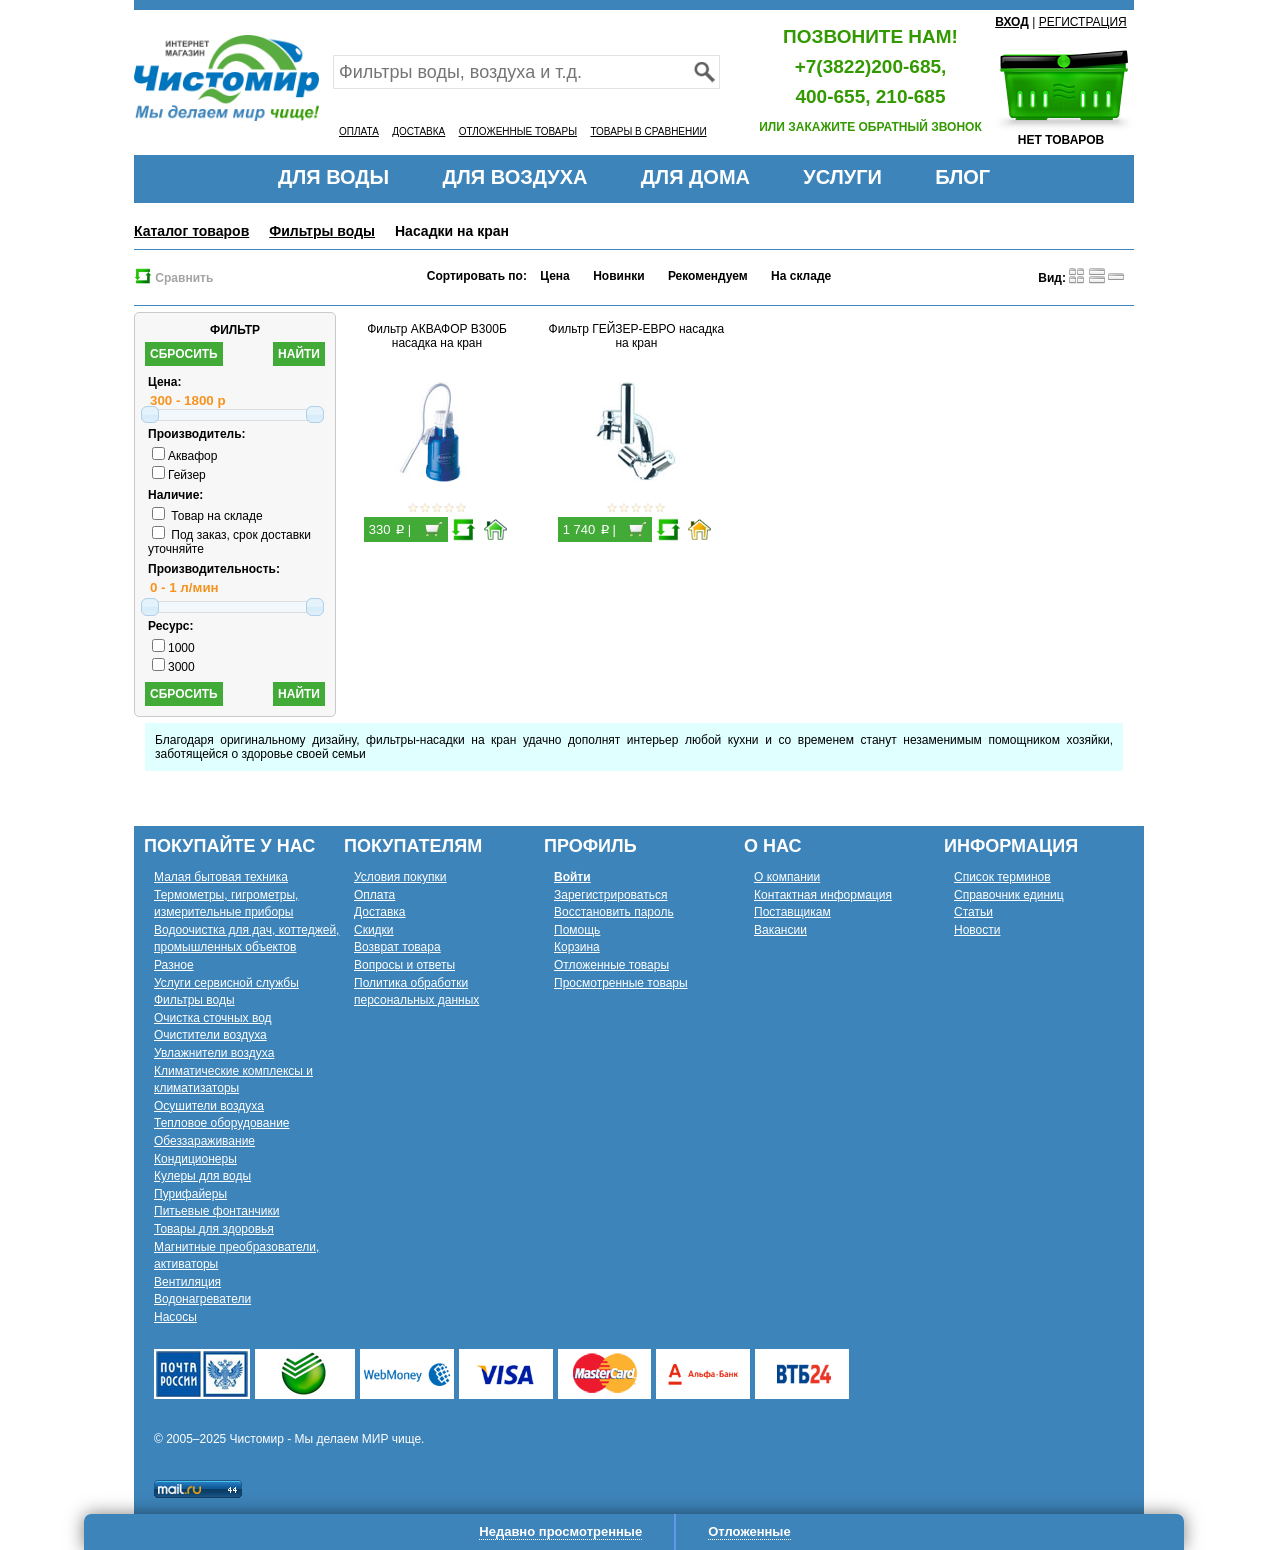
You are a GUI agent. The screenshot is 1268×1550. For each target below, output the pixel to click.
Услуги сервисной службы (226, 983)
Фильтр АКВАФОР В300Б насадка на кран (437, 336)
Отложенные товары (611, 965)
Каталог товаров (191, 231)
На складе (801, 276)
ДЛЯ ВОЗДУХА (515, 177)
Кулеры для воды (202, 1176)
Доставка (380, 912)
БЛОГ (962, 177)
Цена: (165, 382)
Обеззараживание (204, 1141)
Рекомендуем (708, 276)
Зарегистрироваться (610, 895)
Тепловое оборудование (222, 1123)
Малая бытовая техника (221, 877)
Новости (977, 930)
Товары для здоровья (214, 1229)
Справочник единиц (1009, 895)
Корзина (577, 947)
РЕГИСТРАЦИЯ (1083, 22)
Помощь (577, 930)
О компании (787, 877)
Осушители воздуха (209, 1106)
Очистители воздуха (210, 1035)
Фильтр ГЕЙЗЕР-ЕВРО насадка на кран (637, 336)
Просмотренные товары (621, 983)
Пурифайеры (190, 1194)
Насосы (175, 1317)
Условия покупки (400, 877)
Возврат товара (397, 947)
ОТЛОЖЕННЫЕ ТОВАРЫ (518, 131)
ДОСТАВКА (418, 131)
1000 (173, 648)
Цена (555, 276)
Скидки (374, 930)
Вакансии (780, 930)
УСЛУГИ (842, 177)
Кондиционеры (195, 1159)
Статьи (973, 912)
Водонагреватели (202, 1299)
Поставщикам (792, 912)
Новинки (618, 276)
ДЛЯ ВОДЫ (333, 177)
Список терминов (1002, 877)
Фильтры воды (322, 231)
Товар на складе (207, 516)
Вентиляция (187, 1282)
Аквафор (184, 456)
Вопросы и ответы (404, 965)
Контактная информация (823, 895)
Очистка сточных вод (213, 1018)
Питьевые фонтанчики (217, 1211)
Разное (174, 965)
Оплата (374, 895)
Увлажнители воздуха (214, 1053)
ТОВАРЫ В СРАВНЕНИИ (648, 131)
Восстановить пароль (614, 912)
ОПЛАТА (359, 131)
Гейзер (179, 475)
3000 (173, 667)
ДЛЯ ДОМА (695, 177)
